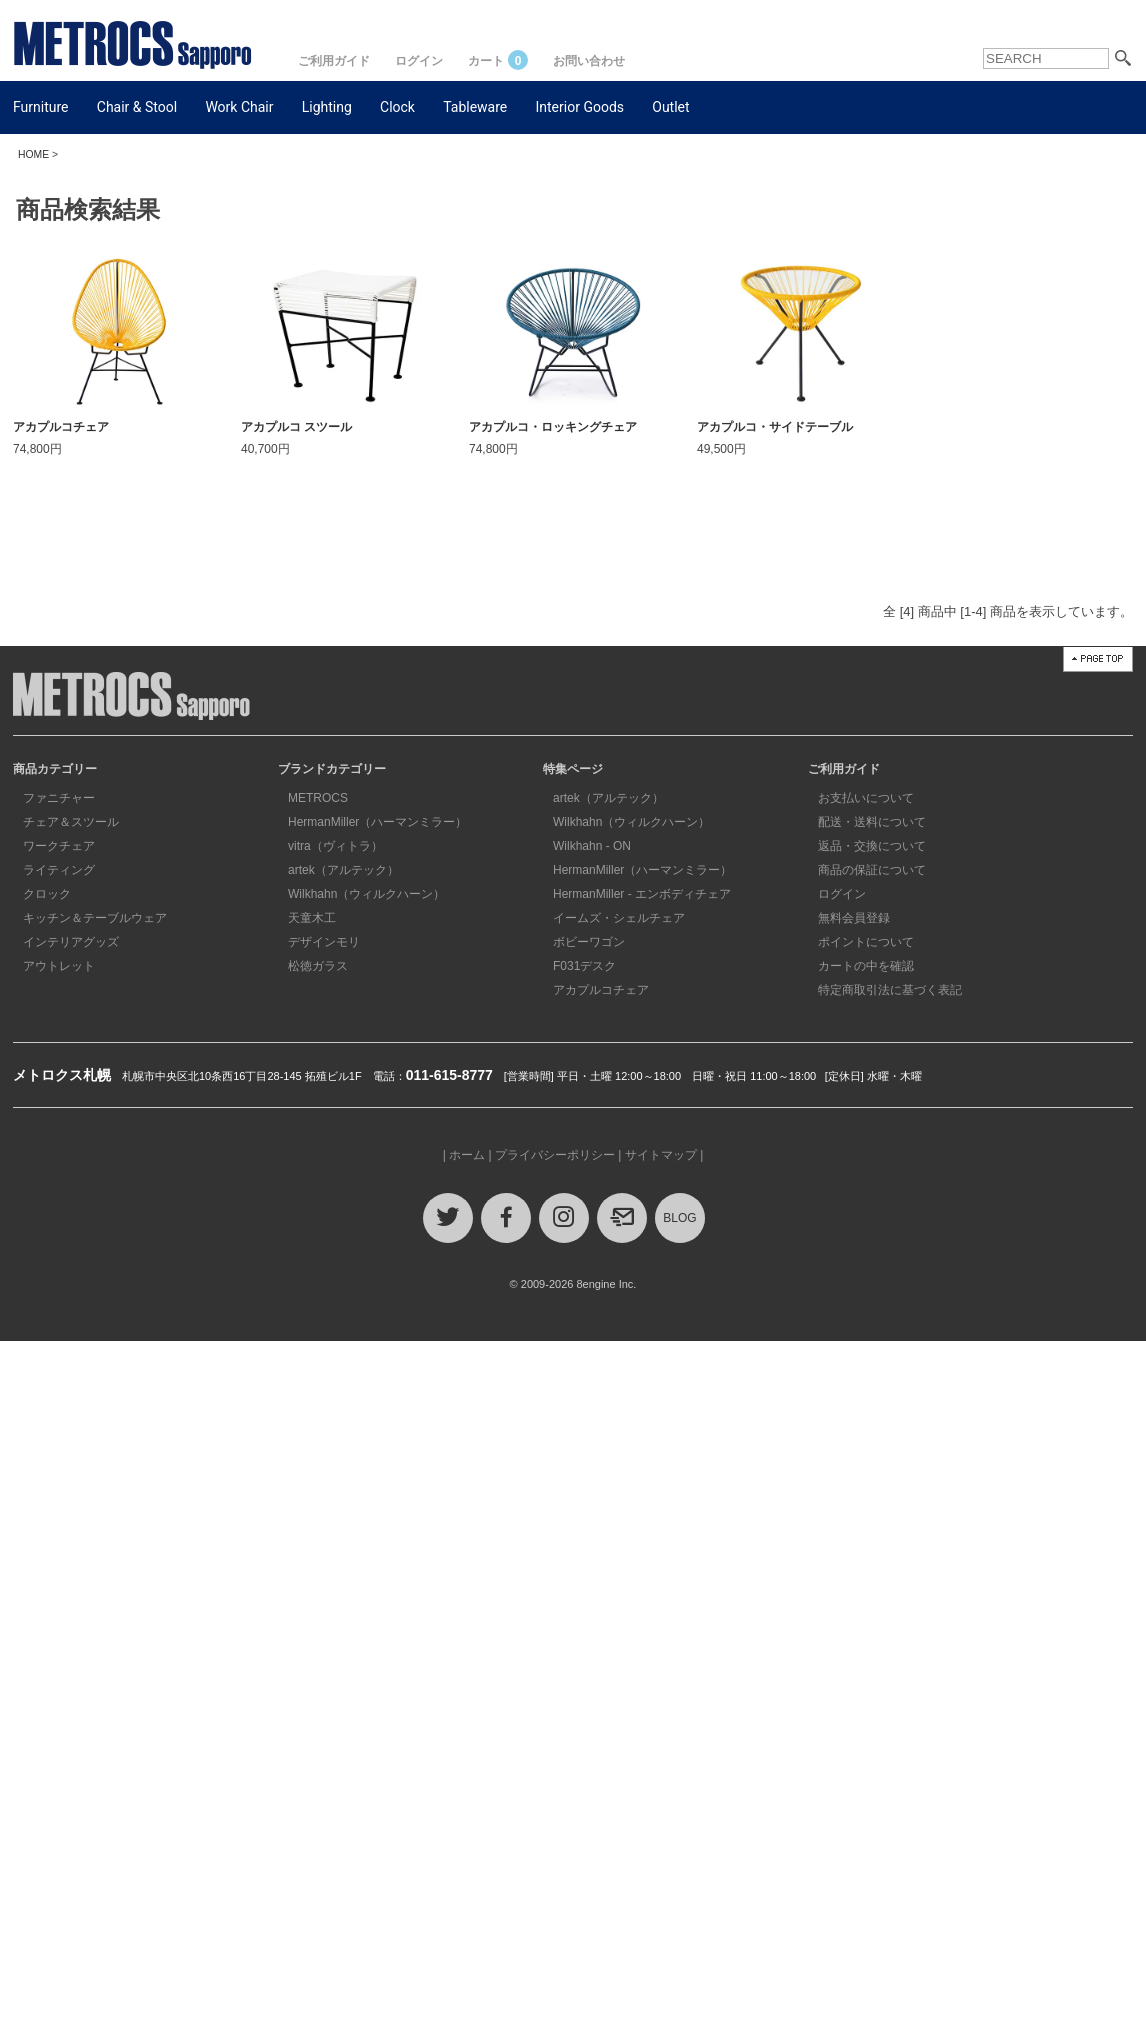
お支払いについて (866, 798)
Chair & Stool (137, 107)
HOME (33, 154)
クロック (47, 894)
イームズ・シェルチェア (619, 918)
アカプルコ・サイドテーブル (775, 427)
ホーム (467, 1155)
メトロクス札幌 (62, 1075)
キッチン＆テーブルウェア (95, 918)
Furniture (41, 107)
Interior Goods (580, 107)
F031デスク (584, 966)
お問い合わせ (589, 61)
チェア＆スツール (71, 822)
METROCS (318, 798)
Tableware (475, 107)
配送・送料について (872, 822)
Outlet (670, 107)
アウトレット (59, 966)
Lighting (327, 107)
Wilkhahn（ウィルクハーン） (366, 894)
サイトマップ (661, 1155)
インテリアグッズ (71, 942)
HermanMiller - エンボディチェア (642, 894)
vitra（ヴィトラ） (335, 846)
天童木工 (312, 918)
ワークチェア (59, 846)
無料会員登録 (854, 918)
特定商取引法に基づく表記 (890, 990)
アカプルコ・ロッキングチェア (553, 427)
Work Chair (239, 107)
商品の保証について (872, 870)
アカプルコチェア (61, 427)
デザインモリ (324, 942)
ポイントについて (866, 942)
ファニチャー (59, 798)
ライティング (59, 870)
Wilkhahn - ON (592, 846)
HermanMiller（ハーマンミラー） (377, 822)
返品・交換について (872, 846)
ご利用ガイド (334, 61)
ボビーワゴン (589, 942)
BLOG (679, 1218)
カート (498, 61)
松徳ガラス (318, 966)
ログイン (419, 61)
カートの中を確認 (866, 966)
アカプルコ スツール (296, 427)
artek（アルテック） (343, 870)
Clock (397, 107)
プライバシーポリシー (555, 1155)
